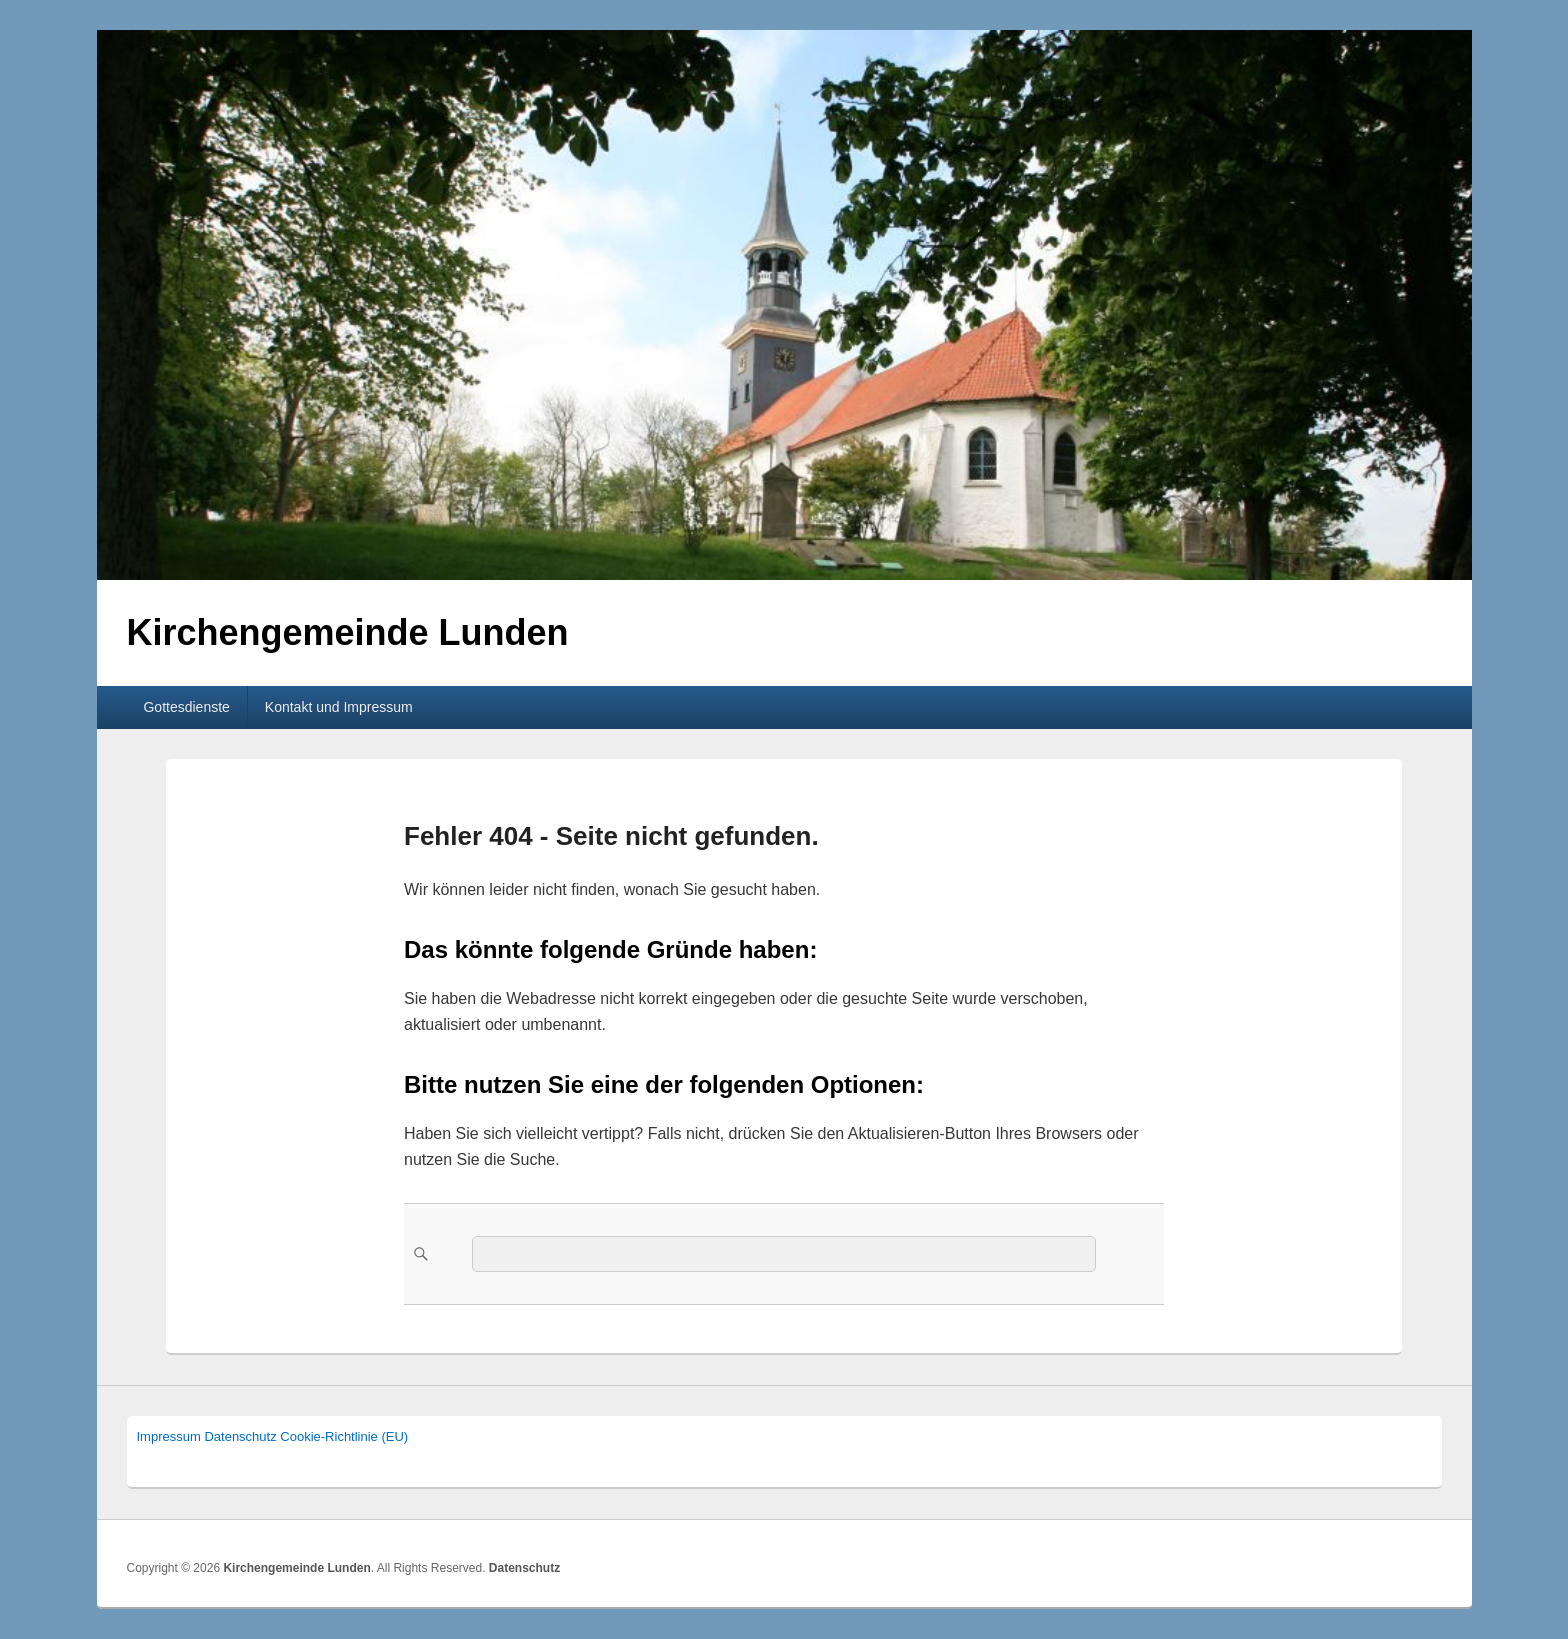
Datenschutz (240, 1436)
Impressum (169, 1436)
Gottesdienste (186, 707)
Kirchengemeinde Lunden (348, 632)
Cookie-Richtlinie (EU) (344, 1436)
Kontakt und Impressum (339, 707)
